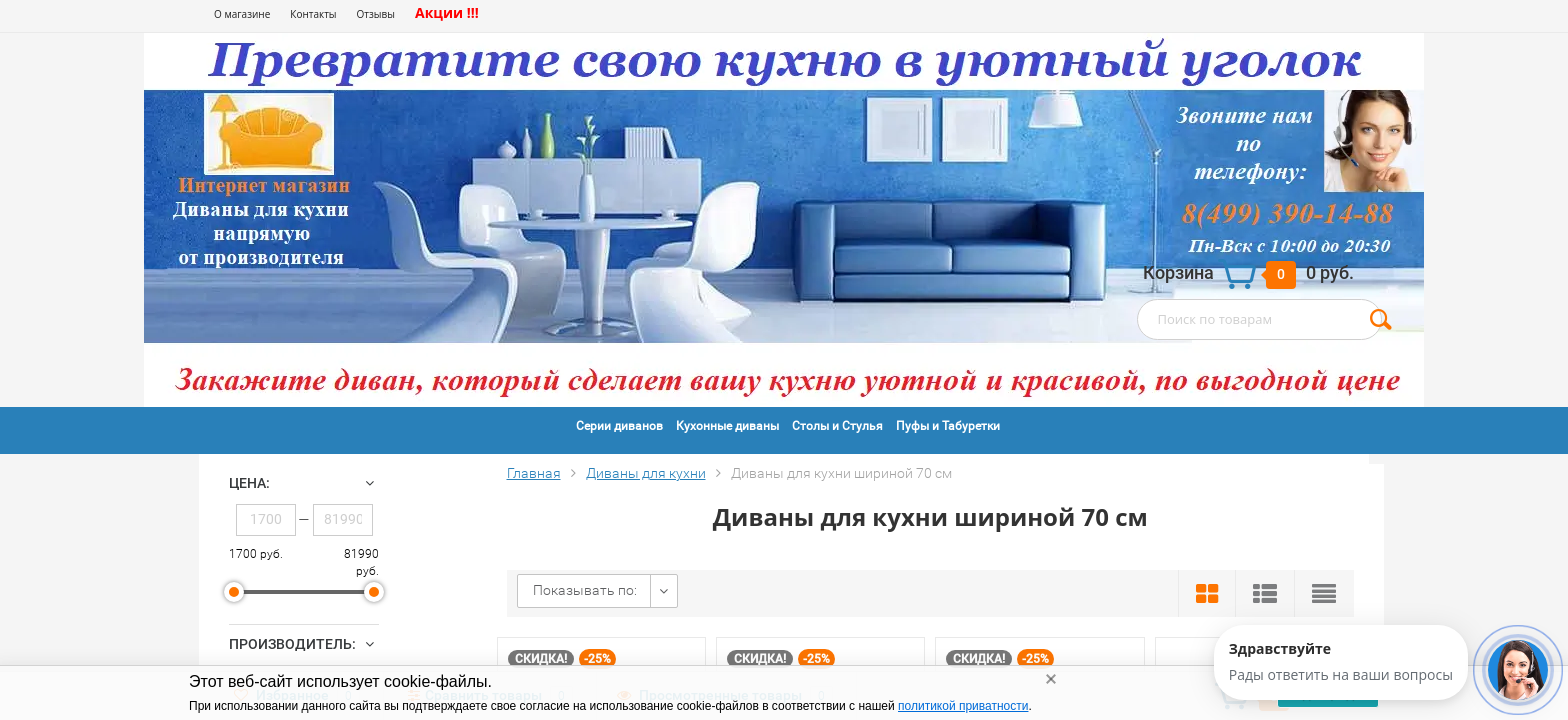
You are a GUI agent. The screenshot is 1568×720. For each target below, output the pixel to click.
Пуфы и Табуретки (948, 426)
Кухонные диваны (727, 426)
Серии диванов (619, 426)
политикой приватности (963, 706)
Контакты (313, 14)
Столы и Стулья (837, 426)
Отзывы (376, 14)
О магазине (242, 14)
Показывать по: (585, 590)
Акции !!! (447, 12)
